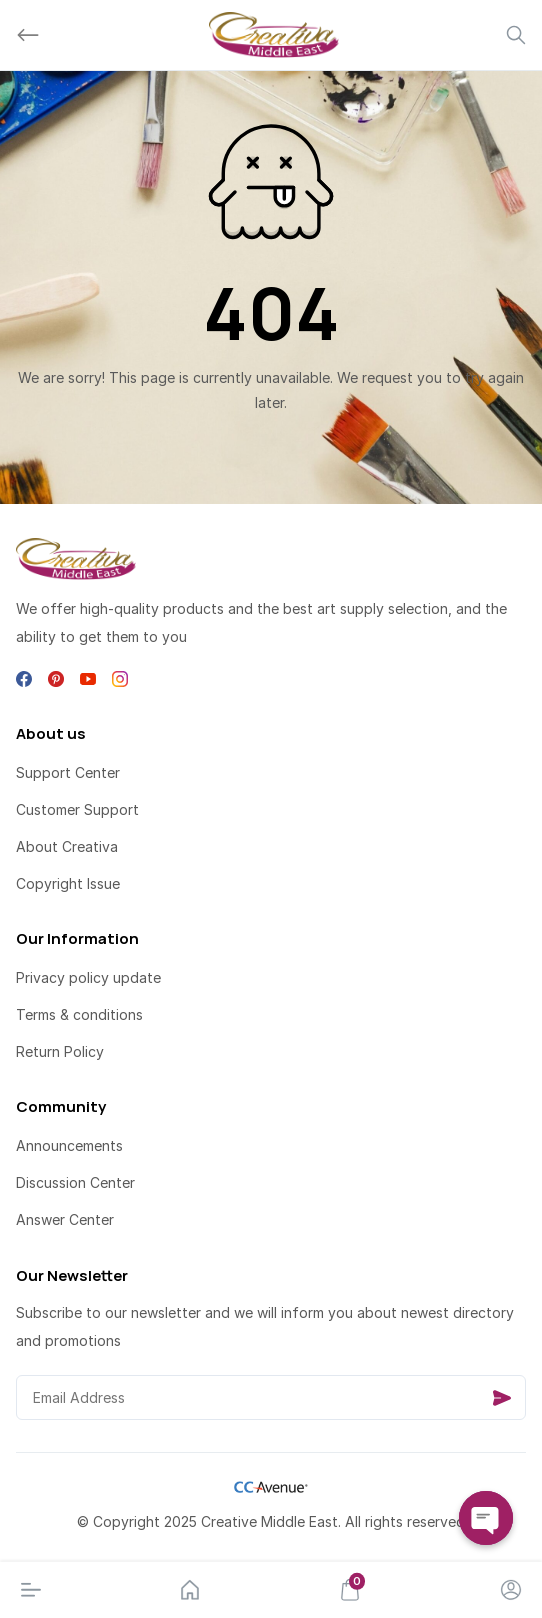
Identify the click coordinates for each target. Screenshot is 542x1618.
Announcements (69, 1145)
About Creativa (67, 846)
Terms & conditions (79, 1014)
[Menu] (31, 1590)
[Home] (190, 1590)
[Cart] (350, 1590)
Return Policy (60, 1051)
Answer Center (65, 1219)
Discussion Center (75, 1182)
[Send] (502, 1397)
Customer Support (77, 809)
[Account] (511, 1590)
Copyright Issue (68, 883)
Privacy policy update (88, 977)
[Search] (516, 35)
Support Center (68, 772)
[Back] (28, 35)
